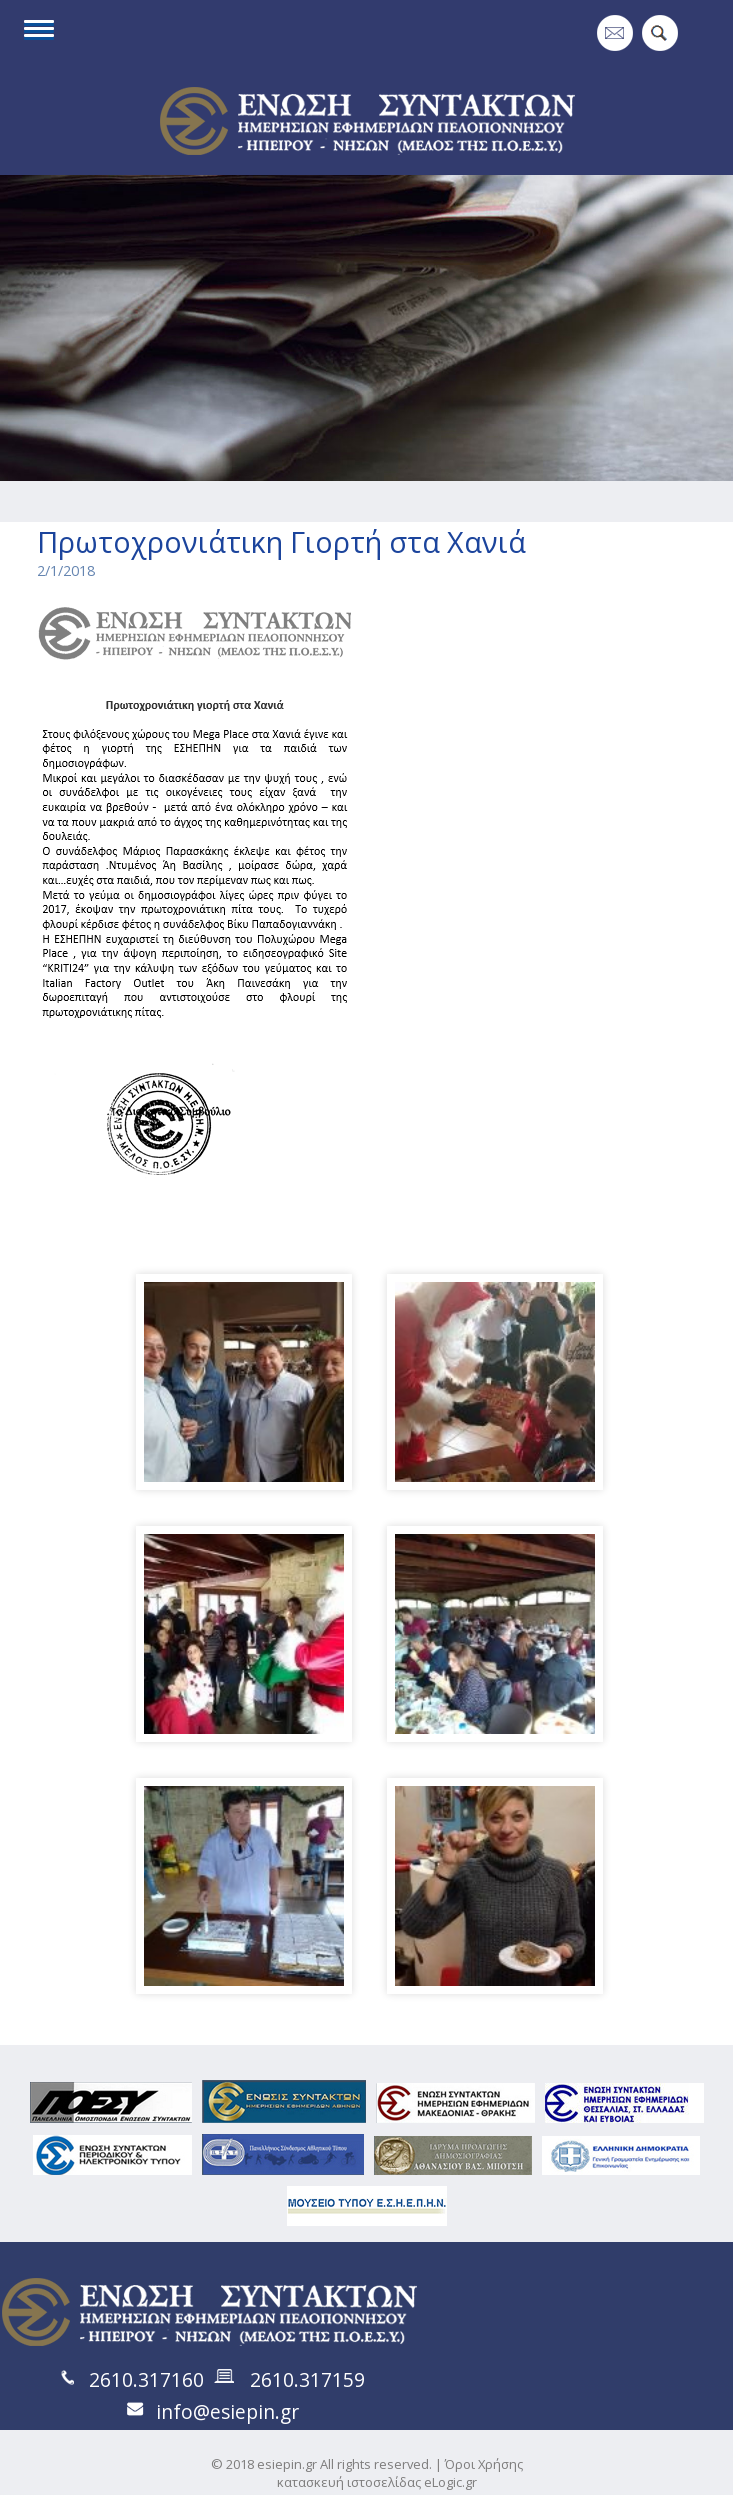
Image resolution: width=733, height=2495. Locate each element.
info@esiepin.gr (227, 2411)
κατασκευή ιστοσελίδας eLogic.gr (377, 2482)
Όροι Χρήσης (484, 2464)
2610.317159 (307, 2379)
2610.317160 (146, 2379)
